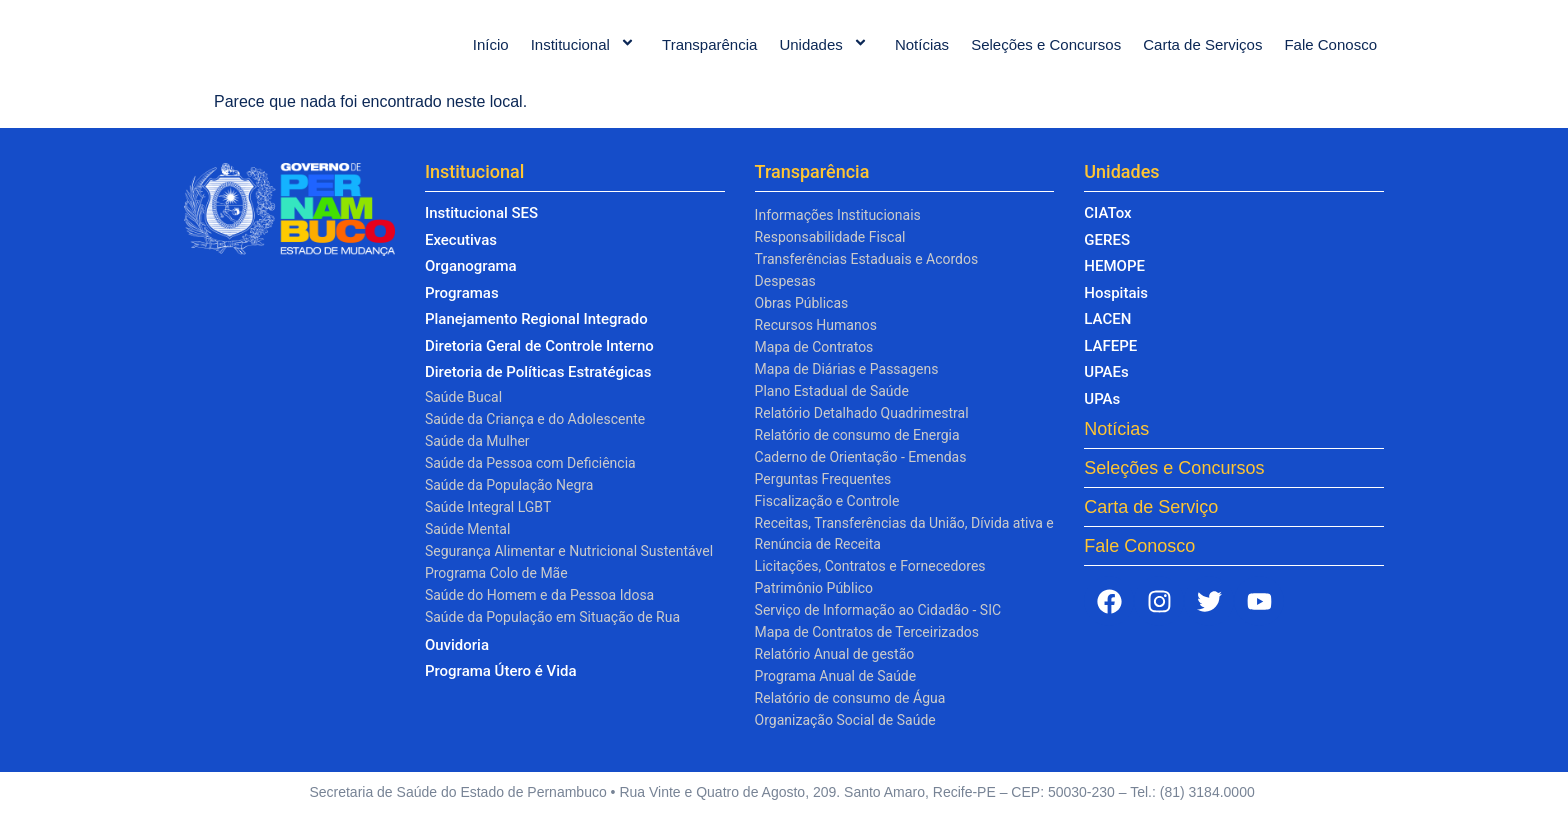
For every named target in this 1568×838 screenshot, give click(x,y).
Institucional (585, 54)
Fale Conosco (1330, 54)
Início (491, 54)
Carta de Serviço (1151, 527)
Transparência (709, 54)
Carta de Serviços (1202, 54)
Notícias (922, 54)
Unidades (826, 54)
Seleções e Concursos (1046, 54)
